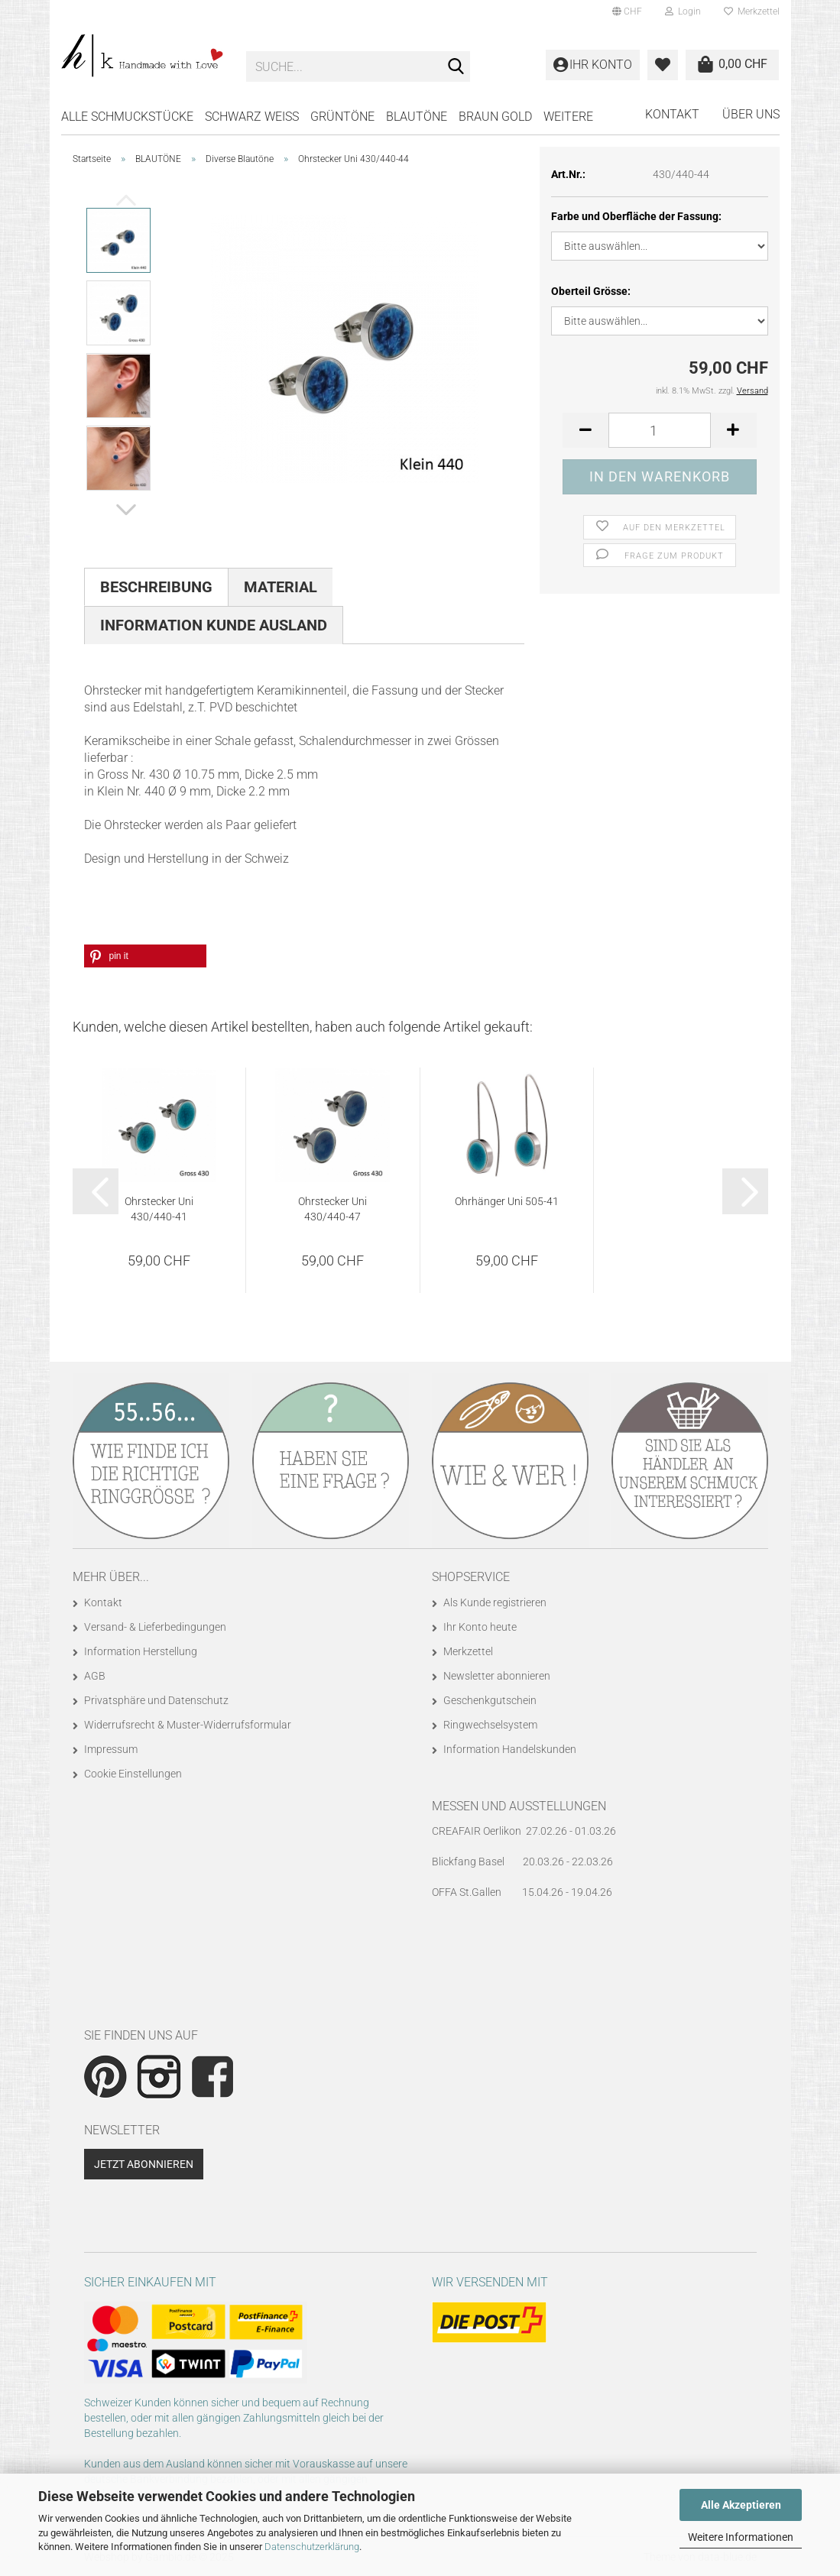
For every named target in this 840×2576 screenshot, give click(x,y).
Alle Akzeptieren (741, 2505)
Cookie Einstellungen (133, 1774)
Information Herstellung (140, 1651)
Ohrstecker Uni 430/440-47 (332, 1209)
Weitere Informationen (740, 2537)
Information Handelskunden (509, 1749)
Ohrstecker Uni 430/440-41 (159, 1209)
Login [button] (683, 11)
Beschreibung (156, 587)
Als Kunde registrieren (494, 1602)
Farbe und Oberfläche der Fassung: (636, 216)
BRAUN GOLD (495, 116)
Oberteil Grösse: (591, 291)
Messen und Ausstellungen (519, 1806)
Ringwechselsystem (490, 1725)
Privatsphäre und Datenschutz (156, 1700)
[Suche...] (455, 67)
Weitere (568, 116)
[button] (627, 11)
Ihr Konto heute (480, 1627)
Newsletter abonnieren (496, 1676)
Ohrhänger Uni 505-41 (507, 1201)
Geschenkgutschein (490, 1700)
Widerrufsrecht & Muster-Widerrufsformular (187, 1725)
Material (280, 587)
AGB (94, 1676)
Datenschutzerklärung (311, 2546)
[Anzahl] (659, 430)
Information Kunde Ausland (213, 625)
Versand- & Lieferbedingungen (155, 1627)
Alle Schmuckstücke (127, 116)
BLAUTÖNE (416, 116)
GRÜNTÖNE (342, 116)
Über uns (751, 114)
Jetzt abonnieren (143, 2164)
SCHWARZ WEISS (252, 116)
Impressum (111, 1749)
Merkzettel (752, 11)
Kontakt (672, 114)
